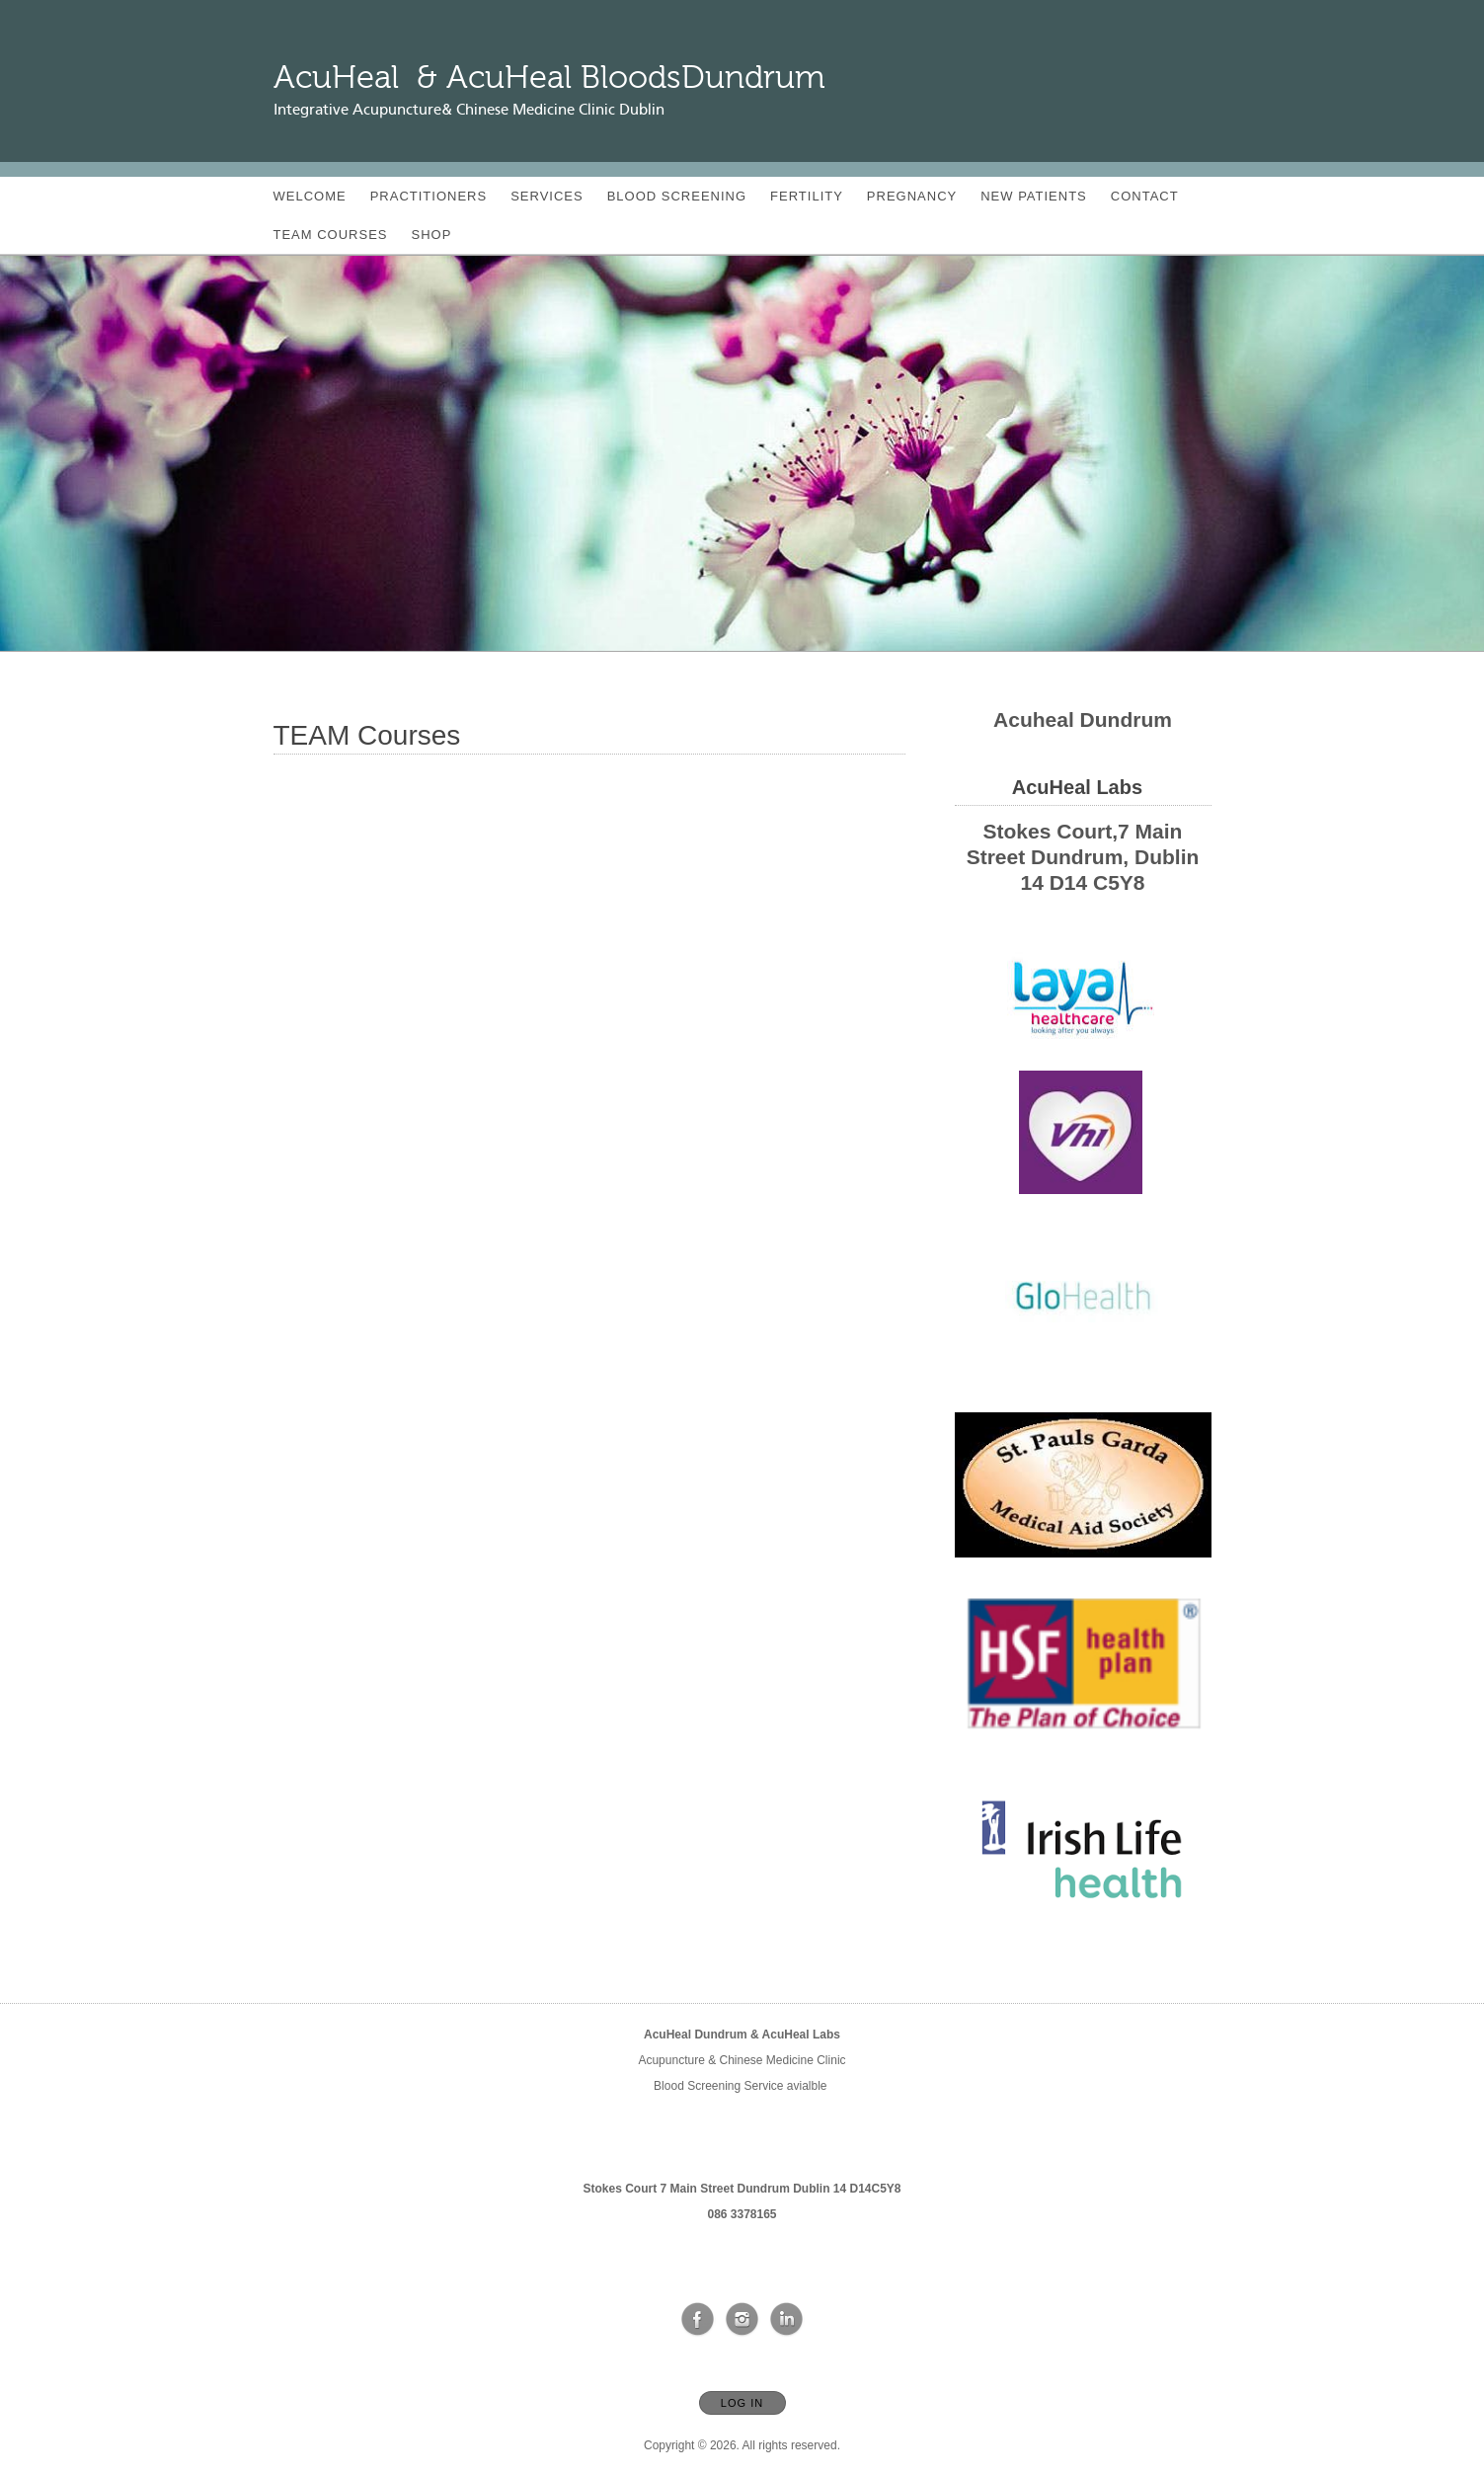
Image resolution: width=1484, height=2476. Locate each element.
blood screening (676, 196)
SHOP (432, 234)
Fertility (806, 196)
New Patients (1033, 196)
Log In (742, 2403)
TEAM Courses (330, 234)
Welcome (310, 196)
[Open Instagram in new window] (742, 2320)
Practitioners (428, 196)
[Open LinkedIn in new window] (787, 2320)
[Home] (549, 78)
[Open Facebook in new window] (698, 2320)
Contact (1145, 196)
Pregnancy (912, 196)
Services (547, 196)
